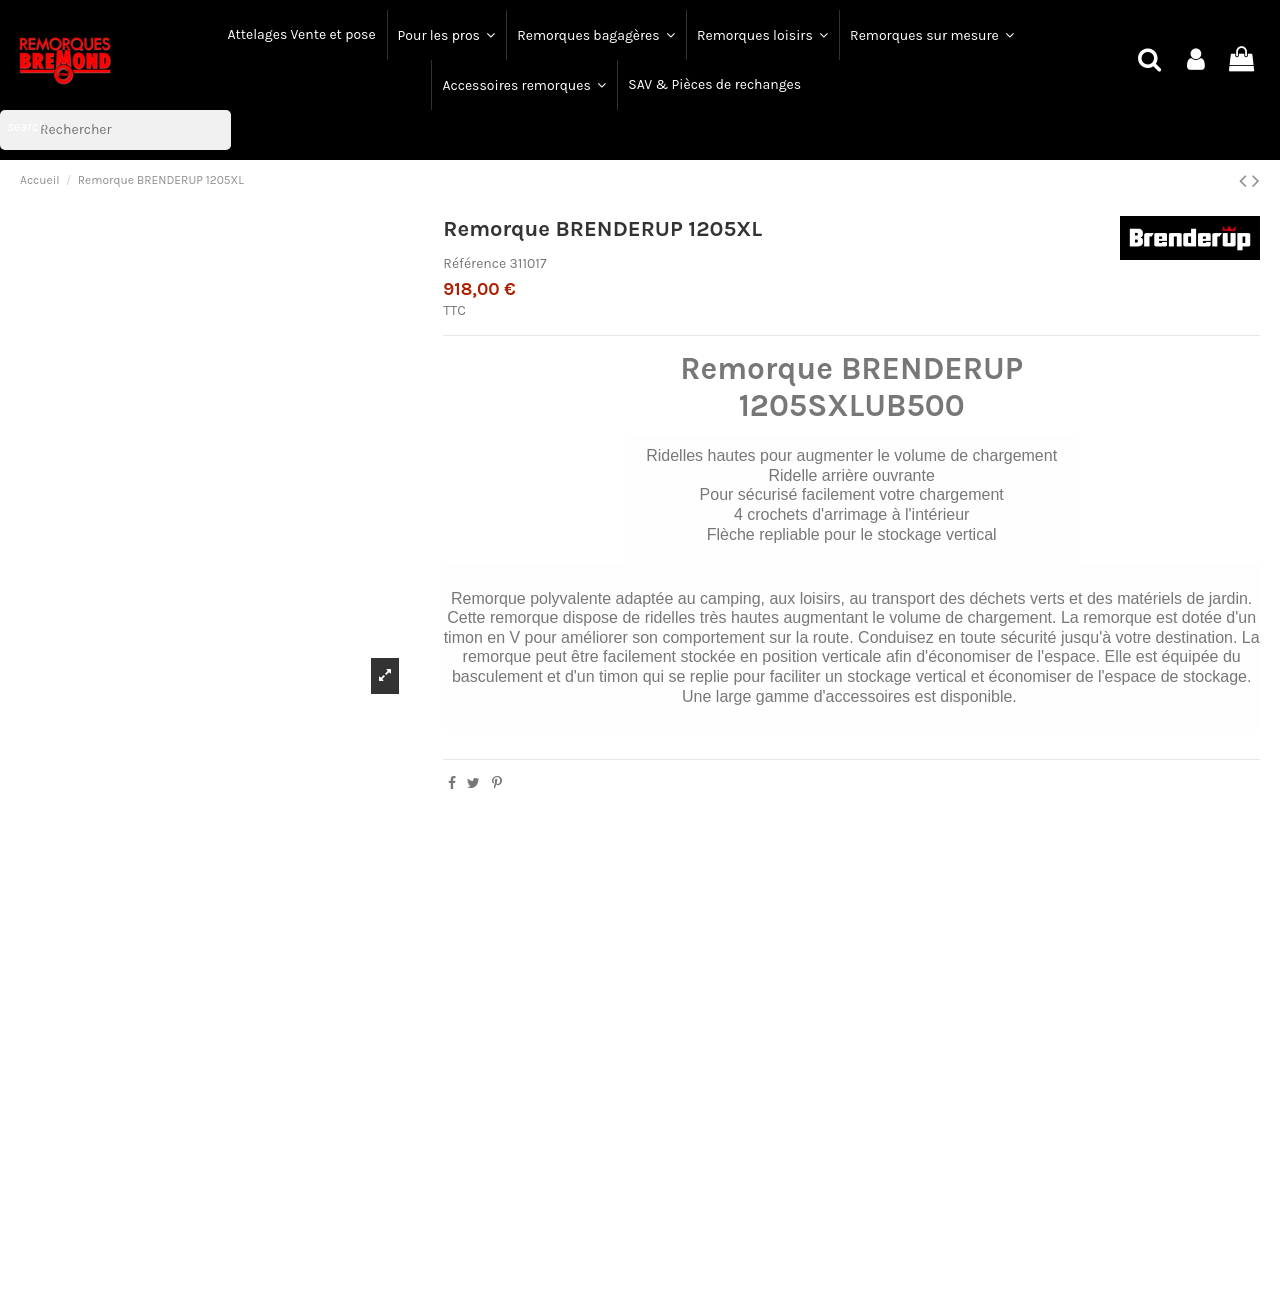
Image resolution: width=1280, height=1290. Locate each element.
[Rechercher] (115, 130)
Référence (474, 263)
